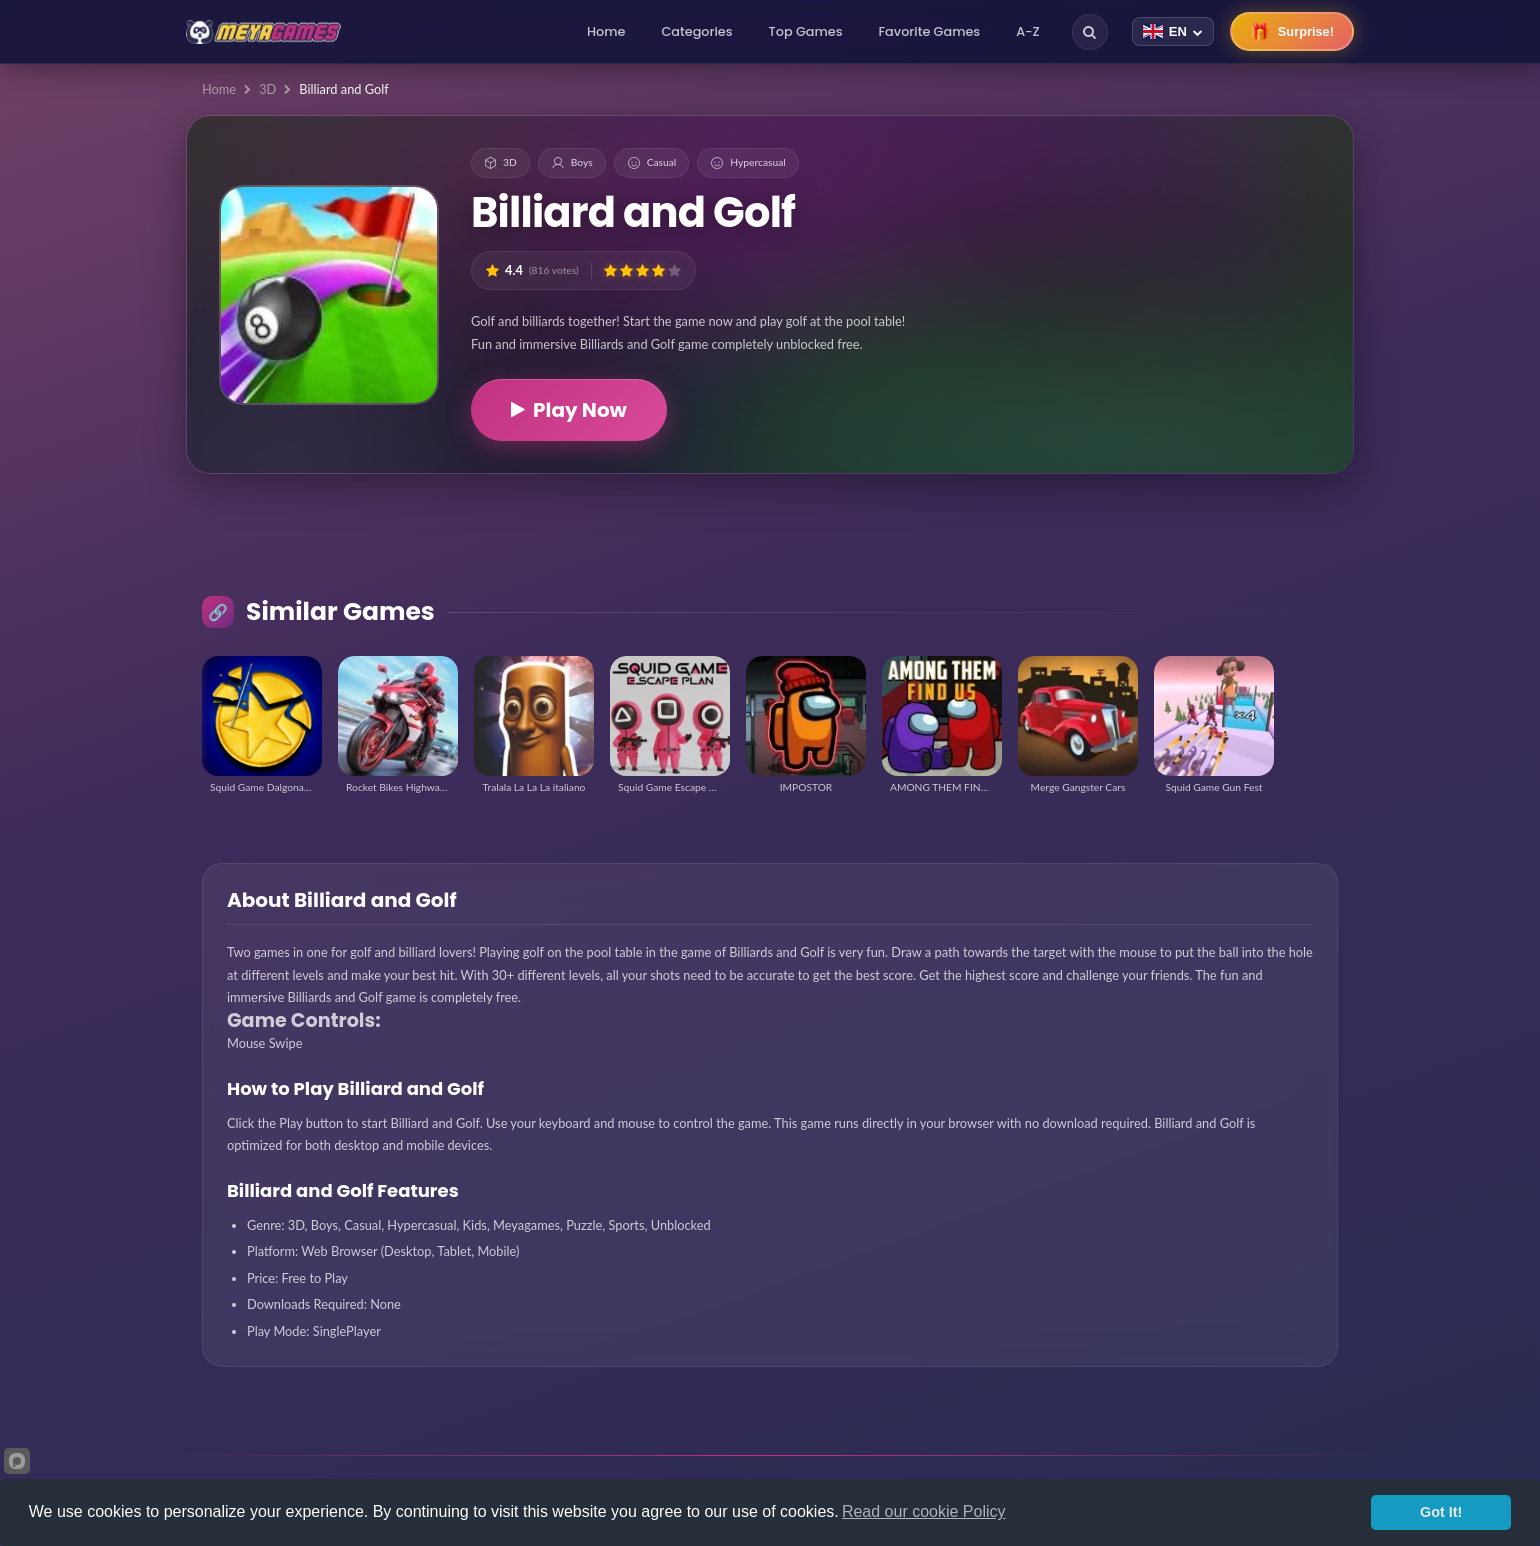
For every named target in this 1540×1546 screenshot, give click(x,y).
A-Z (1028, 31)
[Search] (1090, 32)
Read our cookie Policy (924, 1511)
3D (267, 89)
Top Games (806, 31)
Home (606, 31)
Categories (696, 31)
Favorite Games (930, 31)
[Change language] (1173, 31)
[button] (610, 270)
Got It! (1441, 1512)
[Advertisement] (1209, 260)
